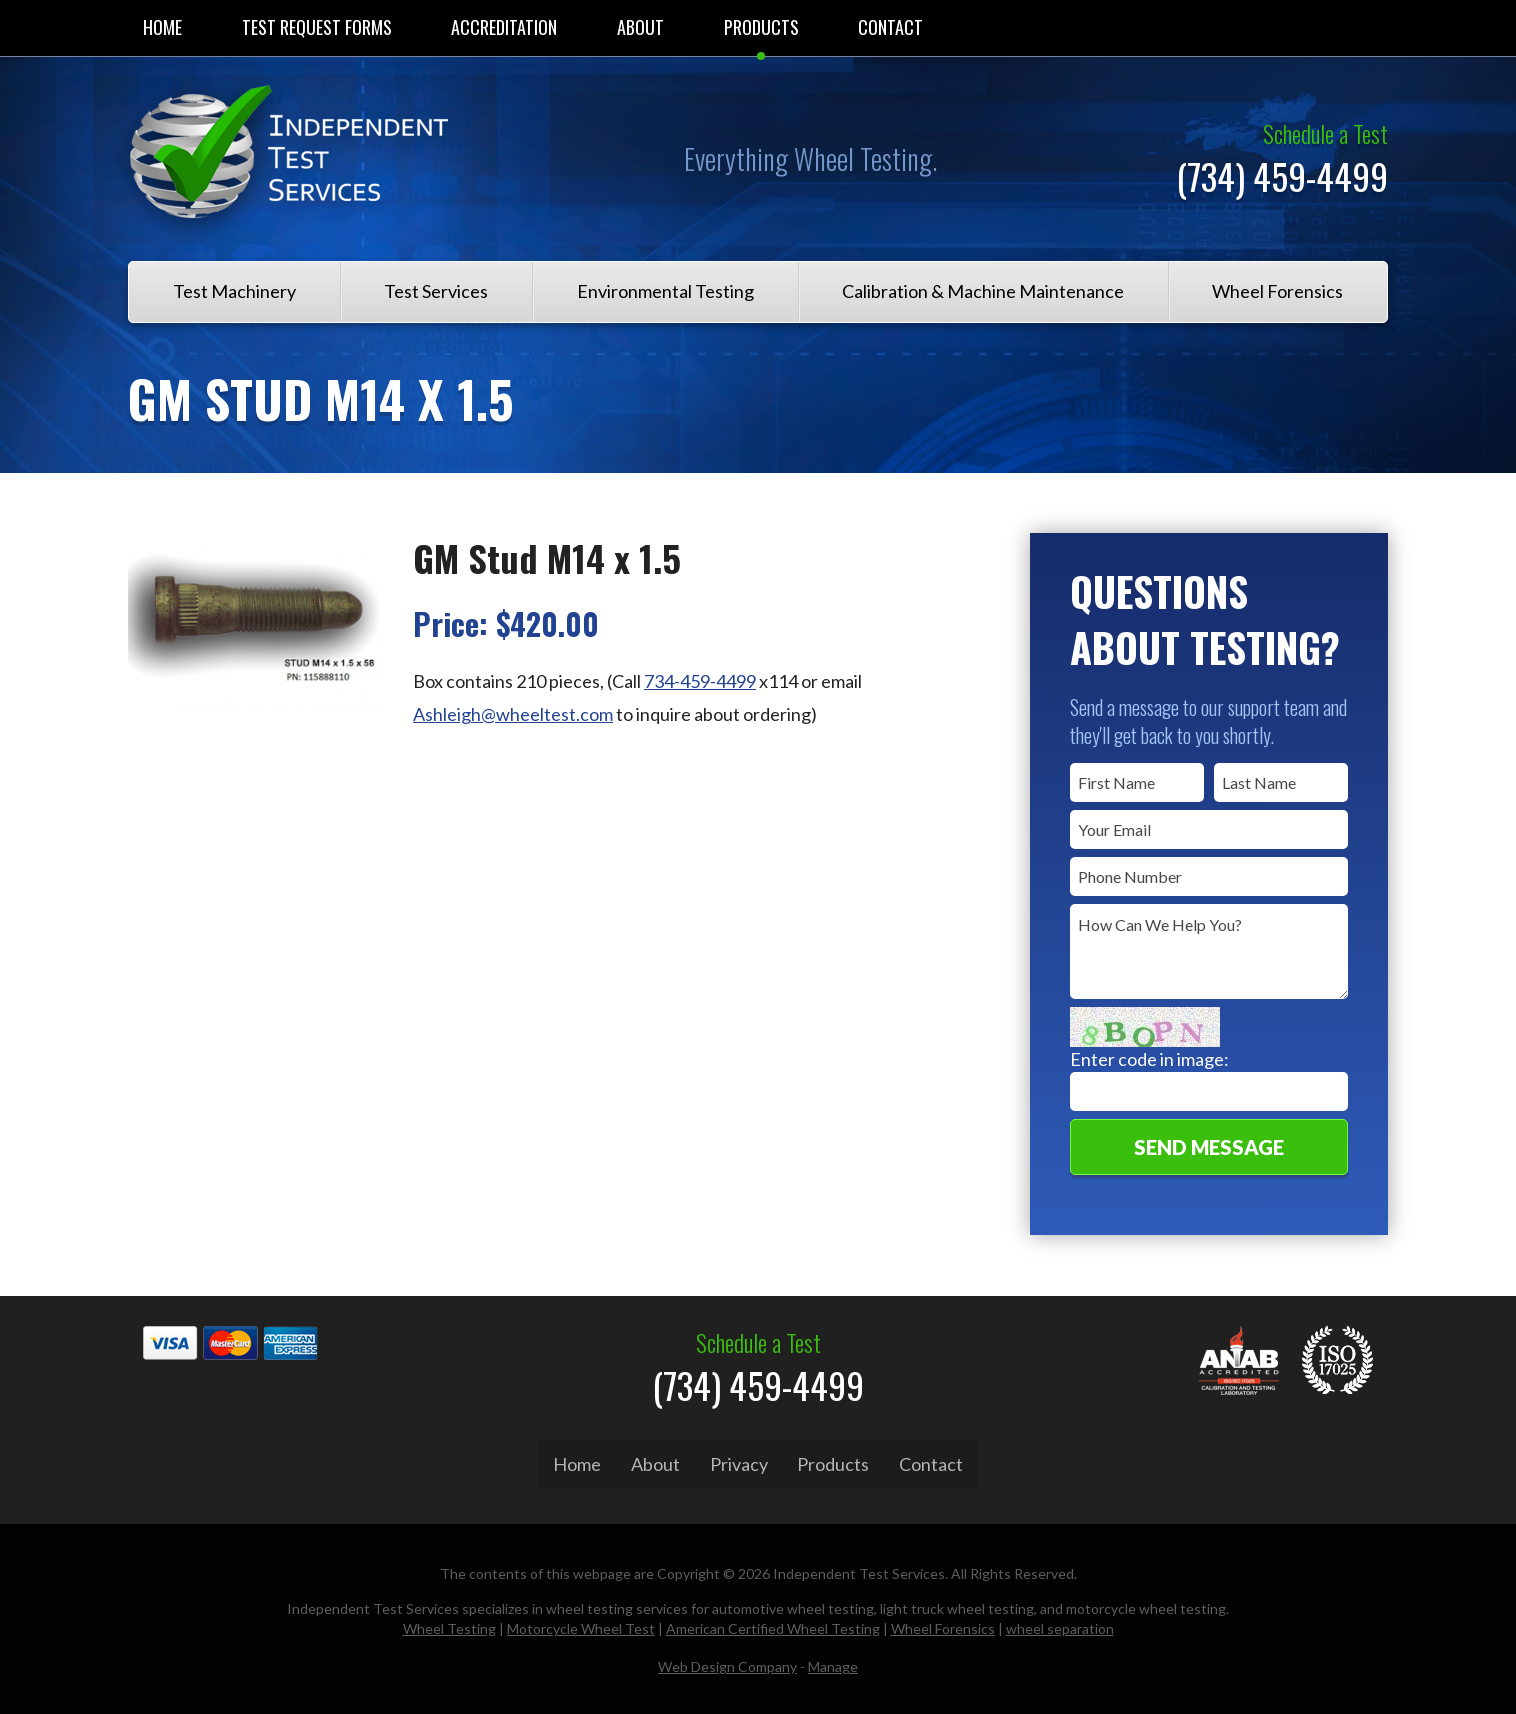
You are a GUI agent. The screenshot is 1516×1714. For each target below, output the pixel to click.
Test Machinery (234, 291)
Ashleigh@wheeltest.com (513, 714)
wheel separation (1060, 1623)
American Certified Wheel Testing (773, 1623)
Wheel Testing (449, 1623)
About (640, 27)
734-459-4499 (700, 681)
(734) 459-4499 (1282, 175)
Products (761, 27)
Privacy (739, 1464)
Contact (890, 27)
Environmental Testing (665, 291)
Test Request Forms (317, 27)
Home (162, 27)
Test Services (436, 291)
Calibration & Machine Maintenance (983, 291)
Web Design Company (727, 1661)
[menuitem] (162, 28)
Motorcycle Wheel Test (581, 1623)
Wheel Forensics (1277, 291)
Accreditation (504, 27)
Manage (833, 1661)
